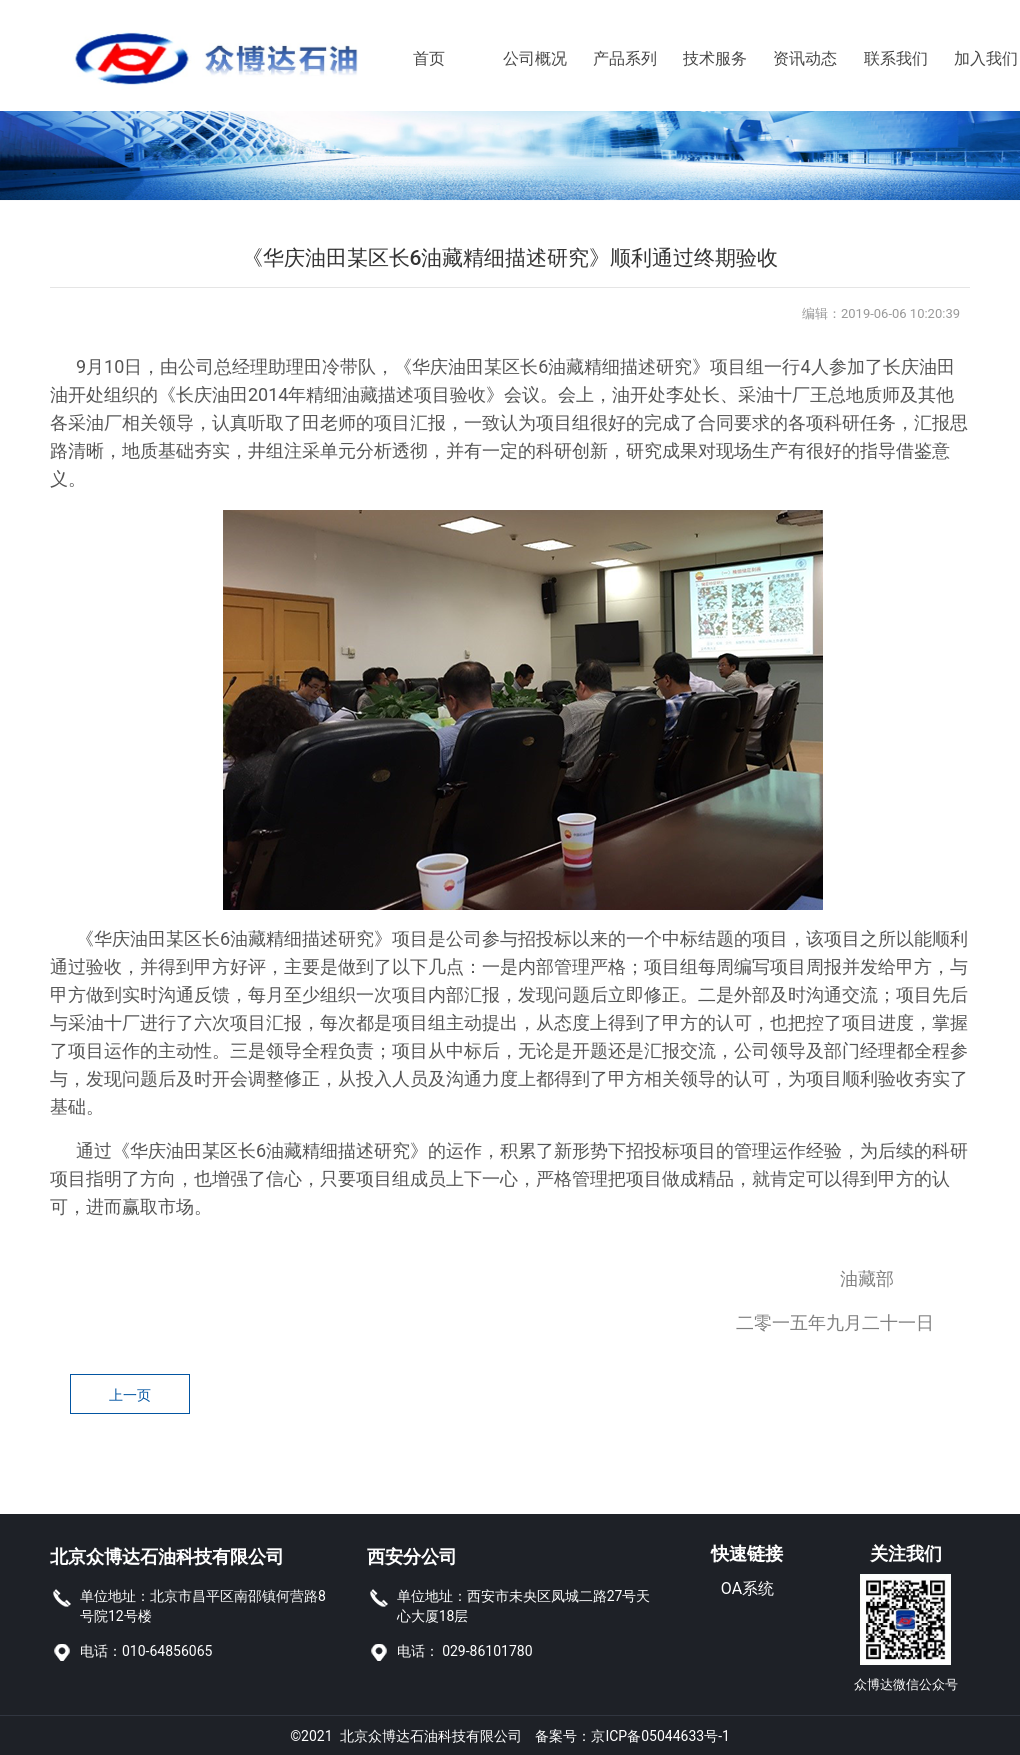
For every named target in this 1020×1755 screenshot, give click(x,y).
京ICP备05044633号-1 (660, 1735)
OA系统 (747, 1588)
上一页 (130, 1395)
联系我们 (877, 58)
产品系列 (606, 58)
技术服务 (696, 58)
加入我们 (967, 58)
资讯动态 (786, 58)
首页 (426, 58)
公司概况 (516, 58)
